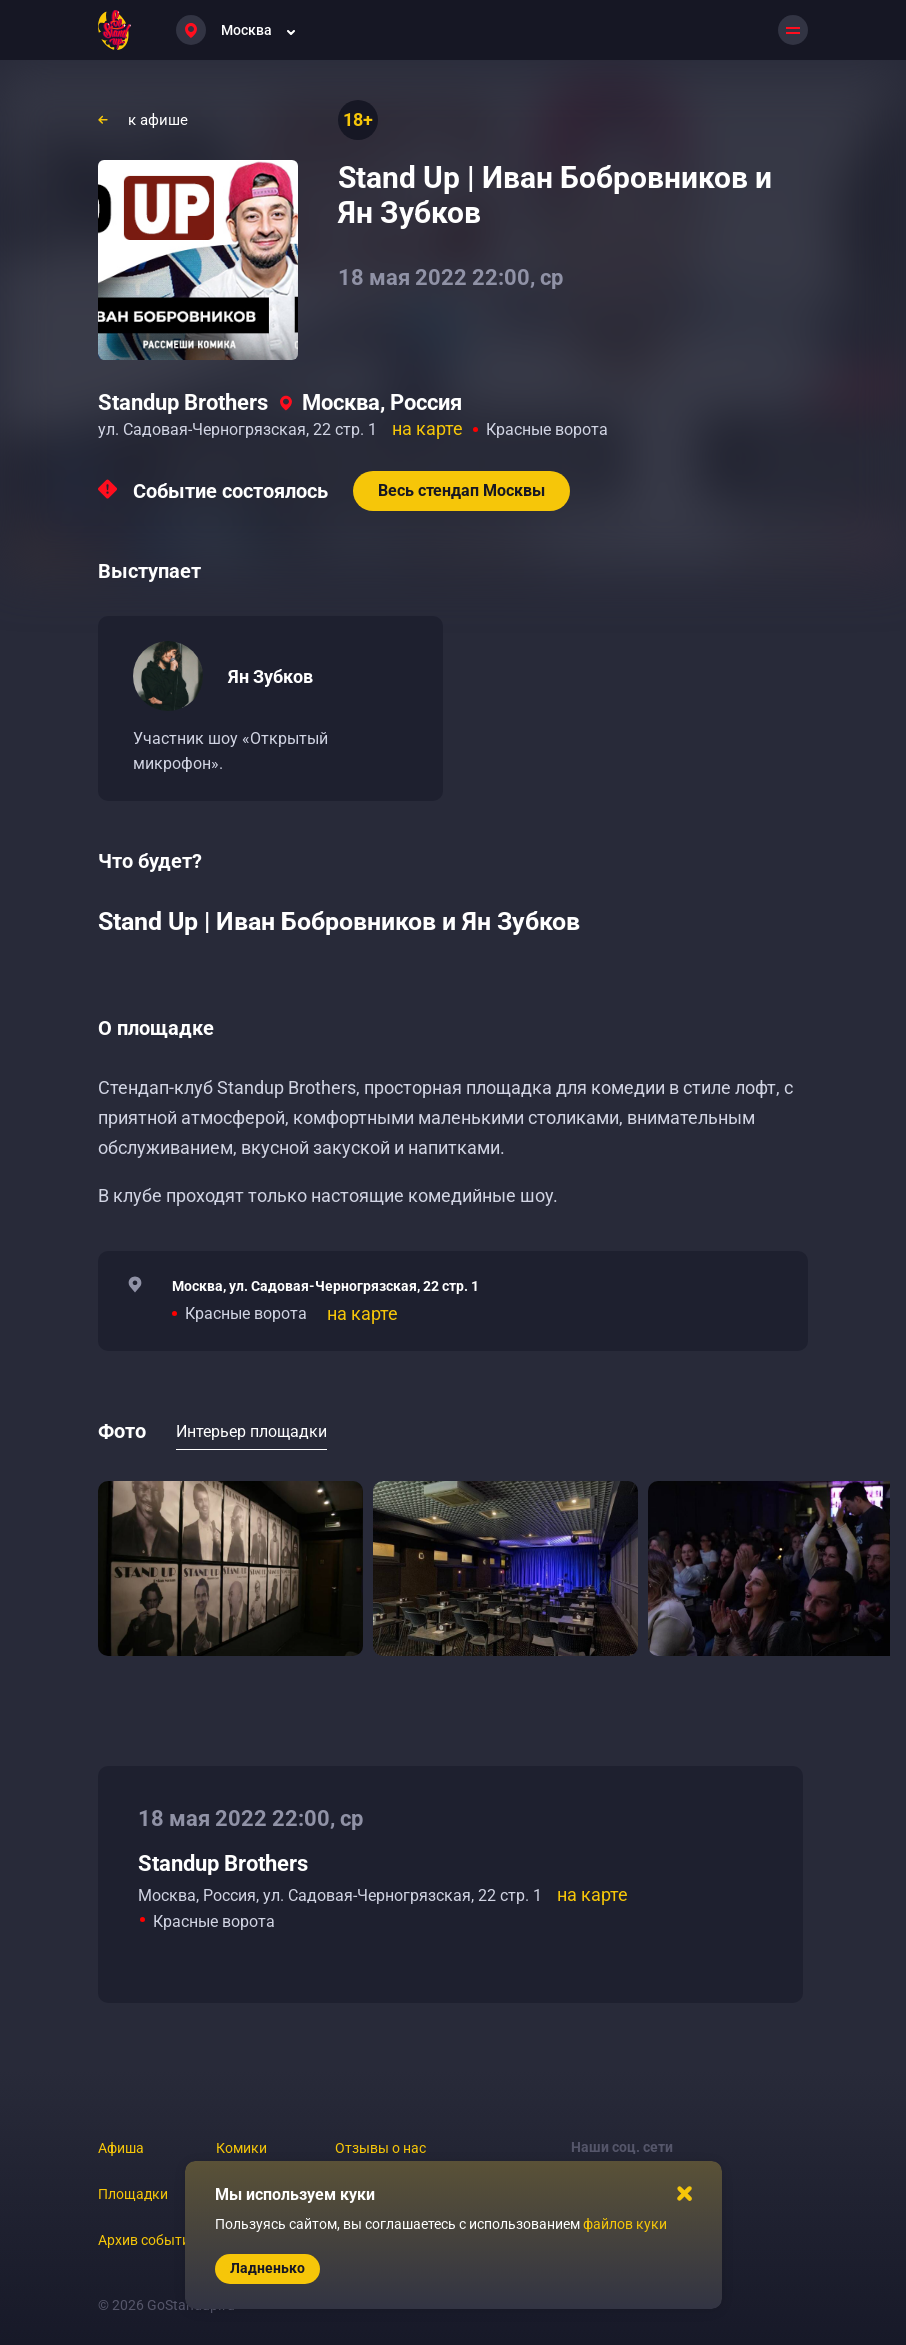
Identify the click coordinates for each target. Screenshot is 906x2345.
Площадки (133, 2194)
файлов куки (625, 2224)
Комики (241, 2148)
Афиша (121, 2148)
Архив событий (148, 2240)
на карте (427, 428)
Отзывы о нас (380, 2148)
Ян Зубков (270, 676)
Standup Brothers (183, 402)
